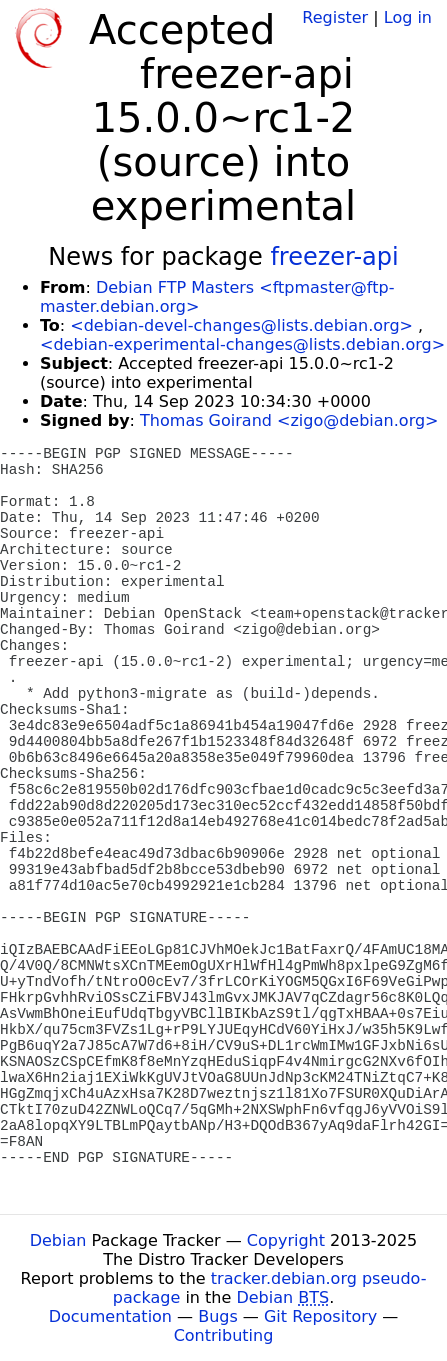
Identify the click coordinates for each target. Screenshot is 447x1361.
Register (335, 17)
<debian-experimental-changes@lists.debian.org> (242, 344)
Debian (58, 1240)
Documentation (110, 1316)
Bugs (218, 1316)
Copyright (286, 1240)
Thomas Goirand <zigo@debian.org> (289, 420)
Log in (408, 17)
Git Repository (320, 1316)
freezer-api (334, 257)
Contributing (224, 1335)
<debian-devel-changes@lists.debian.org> (241, 325)
